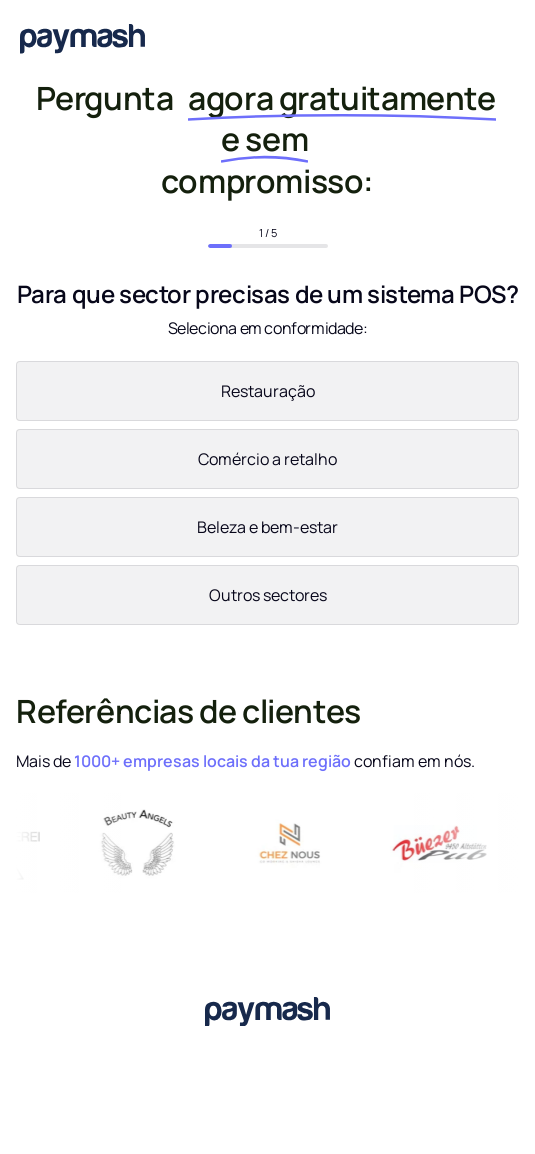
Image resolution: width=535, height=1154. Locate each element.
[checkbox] (267, 497)
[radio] (267, 395)
